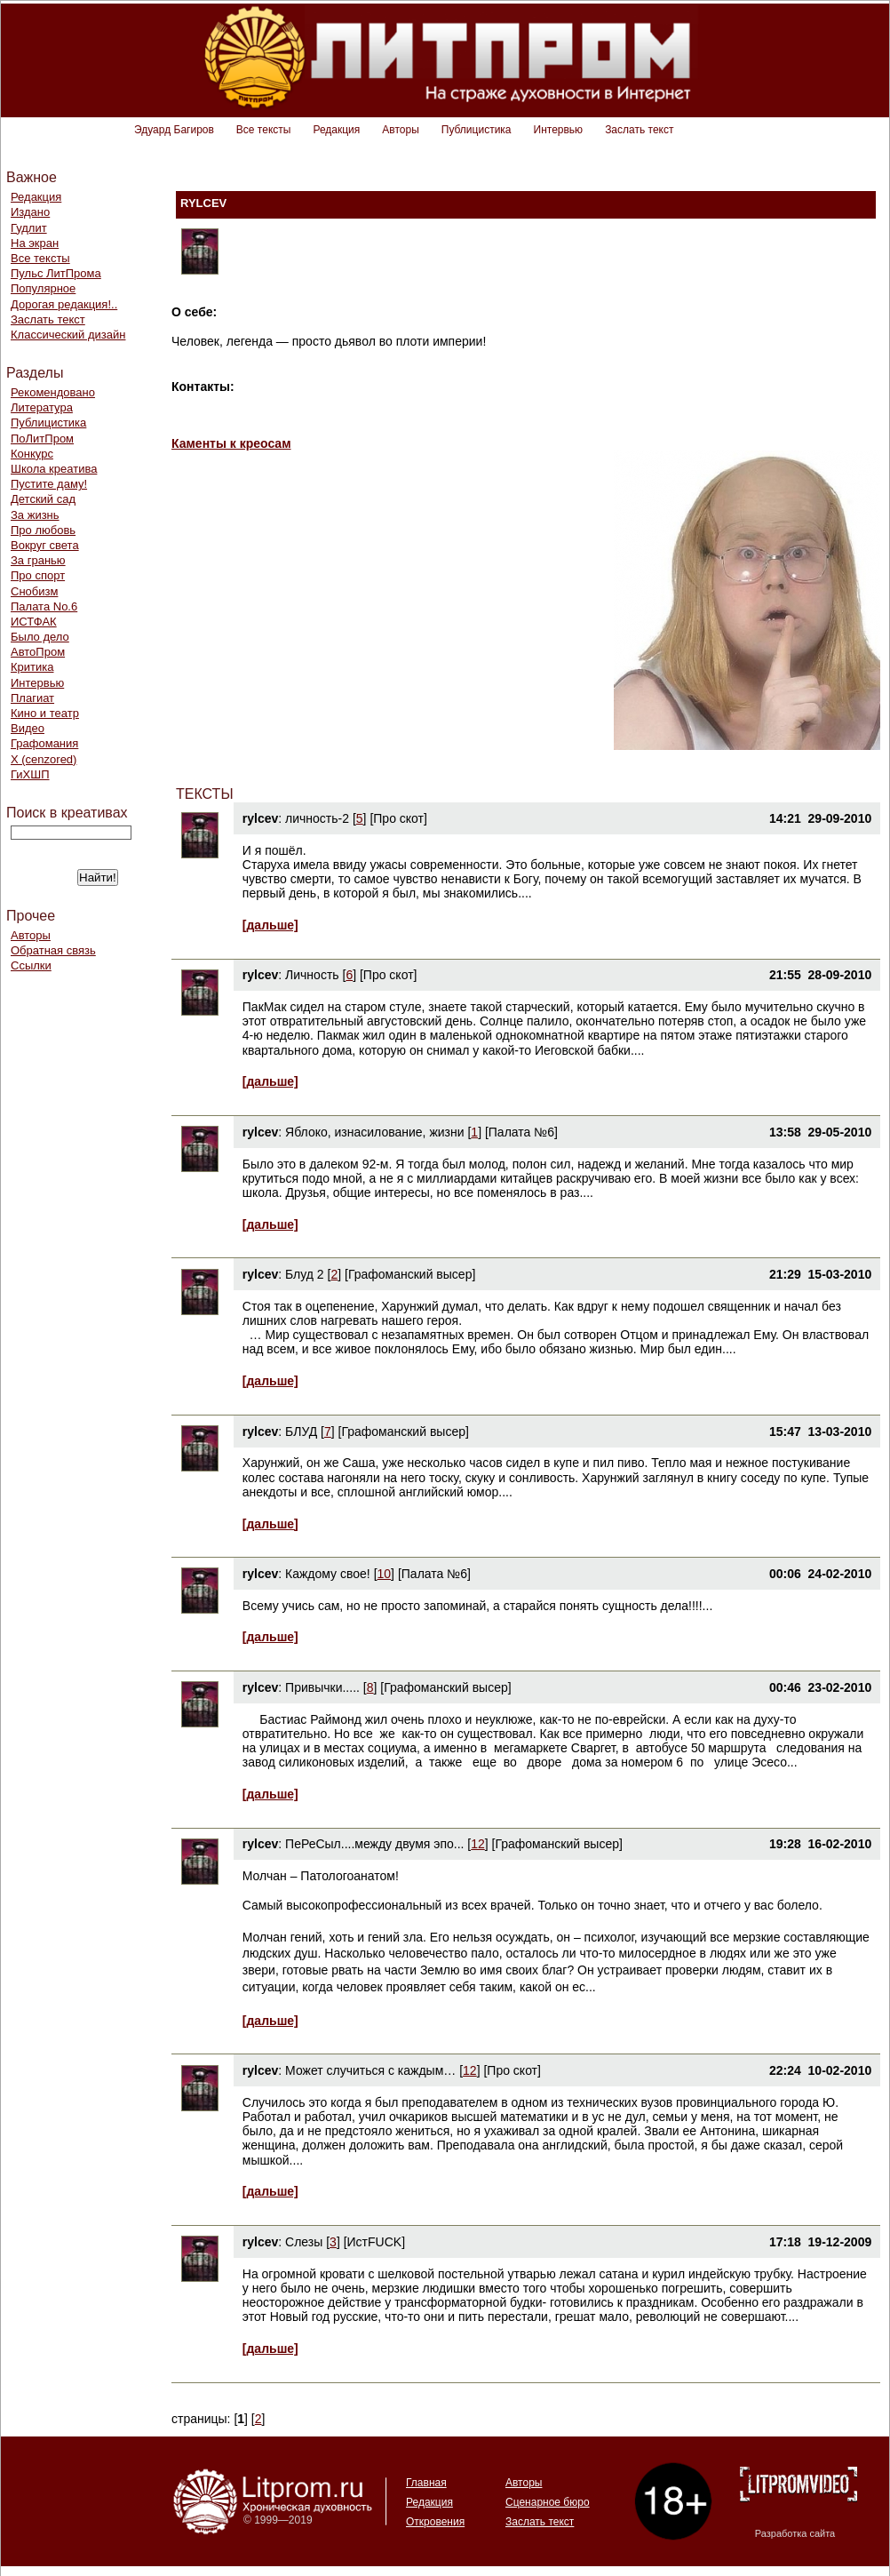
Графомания (44, 743)
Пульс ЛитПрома (56, 273)
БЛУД (301, 1431)
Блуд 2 (304, 1274)
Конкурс (32, 453)
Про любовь (43, 530)
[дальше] (270, 925)
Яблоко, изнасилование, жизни (375, 1132)
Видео (27, 728)
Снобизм (34, 591)
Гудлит (29, 228)
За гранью (38, 560)
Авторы (400, 130)
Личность (312, 975)
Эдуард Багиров (174, 130)
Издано (30, 212)
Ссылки (31, 965)
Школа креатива (54, 468)
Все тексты (263, 130)
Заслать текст (639, 130)
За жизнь (35, 515)
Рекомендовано (53, 392)
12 (478, 1844)
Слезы (303, 2242)
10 (384, 1574)
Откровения (435, 2522)
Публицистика (476, 130)
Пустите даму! (49, 483)
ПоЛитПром (42, 438)
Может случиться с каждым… (370, 2070)
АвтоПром (38, 651)
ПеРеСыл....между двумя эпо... (374, 1844)
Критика (32, 667)
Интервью (559, 130)
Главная (426, 2482)
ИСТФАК (34, 621)
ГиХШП (30, 774)
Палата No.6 (44, 606)
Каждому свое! (327, 1574)
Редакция (336, 130)
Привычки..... (322, 1687)
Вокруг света (45, 545)
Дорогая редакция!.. (64, 304)
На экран (35, 243)
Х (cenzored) (43, 759)
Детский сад (43, 499)
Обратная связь (53, 950)
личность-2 (317, 818)
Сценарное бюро (547, 2502)
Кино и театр (45, 713)
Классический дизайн (68, 334)
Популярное (43, 288)
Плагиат (32, 698)
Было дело (40, 636)
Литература (42, 407)
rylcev (260, 818)
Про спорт (38, 575)
